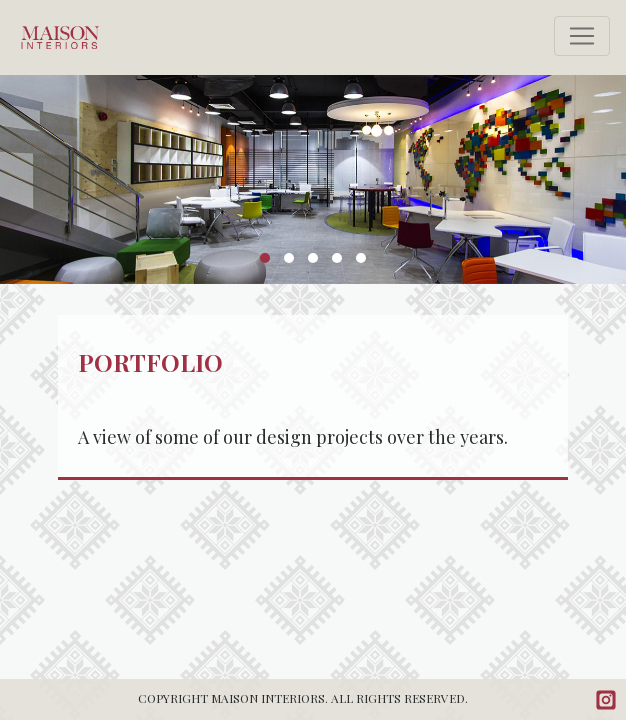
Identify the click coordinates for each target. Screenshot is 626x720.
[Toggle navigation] (582, 36)
